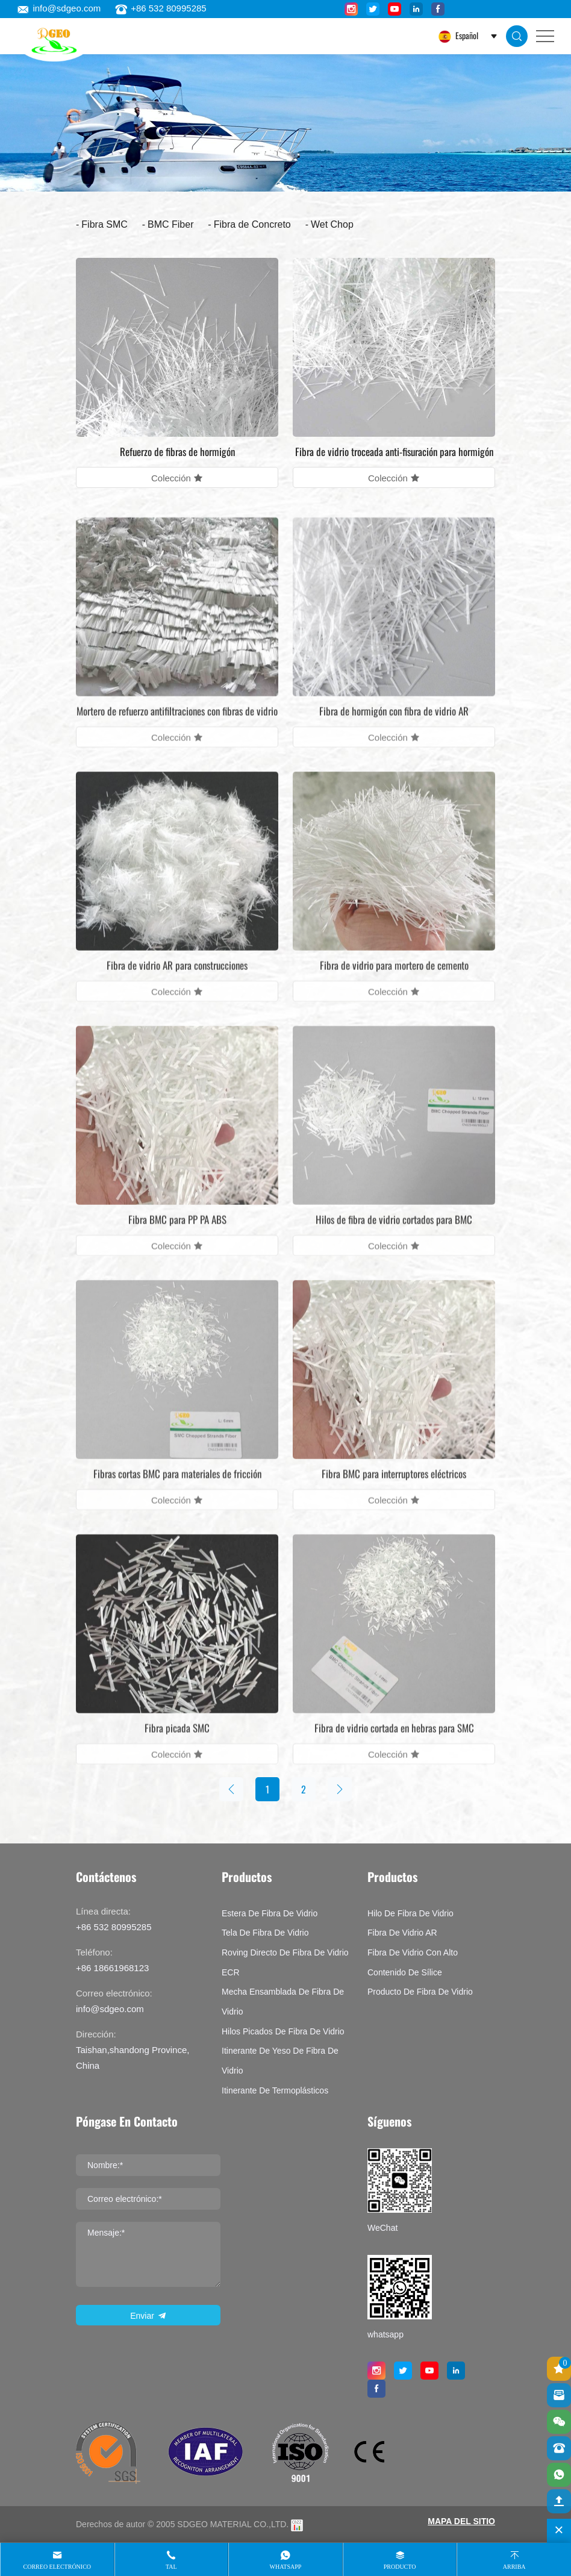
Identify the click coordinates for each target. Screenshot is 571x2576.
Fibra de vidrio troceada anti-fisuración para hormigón (394, 451)
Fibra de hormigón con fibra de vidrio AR (394, 728)
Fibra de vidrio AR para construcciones (177, 982)
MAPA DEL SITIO (461, 2521)
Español (466, 35)
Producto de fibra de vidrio (420, 1991)
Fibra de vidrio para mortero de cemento (394, 982)
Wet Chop (332, 224)
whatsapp (286, 2566)
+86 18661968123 (112, 1968)
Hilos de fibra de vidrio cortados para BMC (394, 1236)
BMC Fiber (170, 224)
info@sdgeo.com (59, 8)
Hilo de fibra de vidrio (410, 1913)
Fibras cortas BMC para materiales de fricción (177, 1490)
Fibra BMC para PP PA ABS (177, 1236)
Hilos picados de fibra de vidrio (283, 2031)
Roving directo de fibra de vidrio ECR (285, 1962)
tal (171, 2566)
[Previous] (231, 1789)
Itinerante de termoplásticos (275, 2090)
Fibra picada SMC (177, 1744)
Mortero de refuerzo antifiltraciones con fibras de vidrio (177, 728)
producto (400, 2566)
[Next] (340, 1789)
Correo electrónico (57, 2566)
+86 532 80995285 (161, 8)
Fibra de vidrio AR (402, 1932)
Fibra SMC (104, 224)
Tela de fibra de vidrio (265, 1932)
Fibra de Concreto (252, 224)
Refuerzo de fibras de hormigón (177, 451)
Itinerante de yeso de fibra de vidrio (280, 2060)
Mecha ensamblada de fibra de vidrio (283, 2001)
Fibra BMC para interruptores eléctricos (394, 1490)
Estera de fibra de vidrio (269, 1913)
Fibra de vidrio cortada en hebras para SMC (394, 1744)
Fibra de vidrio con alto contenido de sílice (412, 1962)
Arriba (514, 2566)
